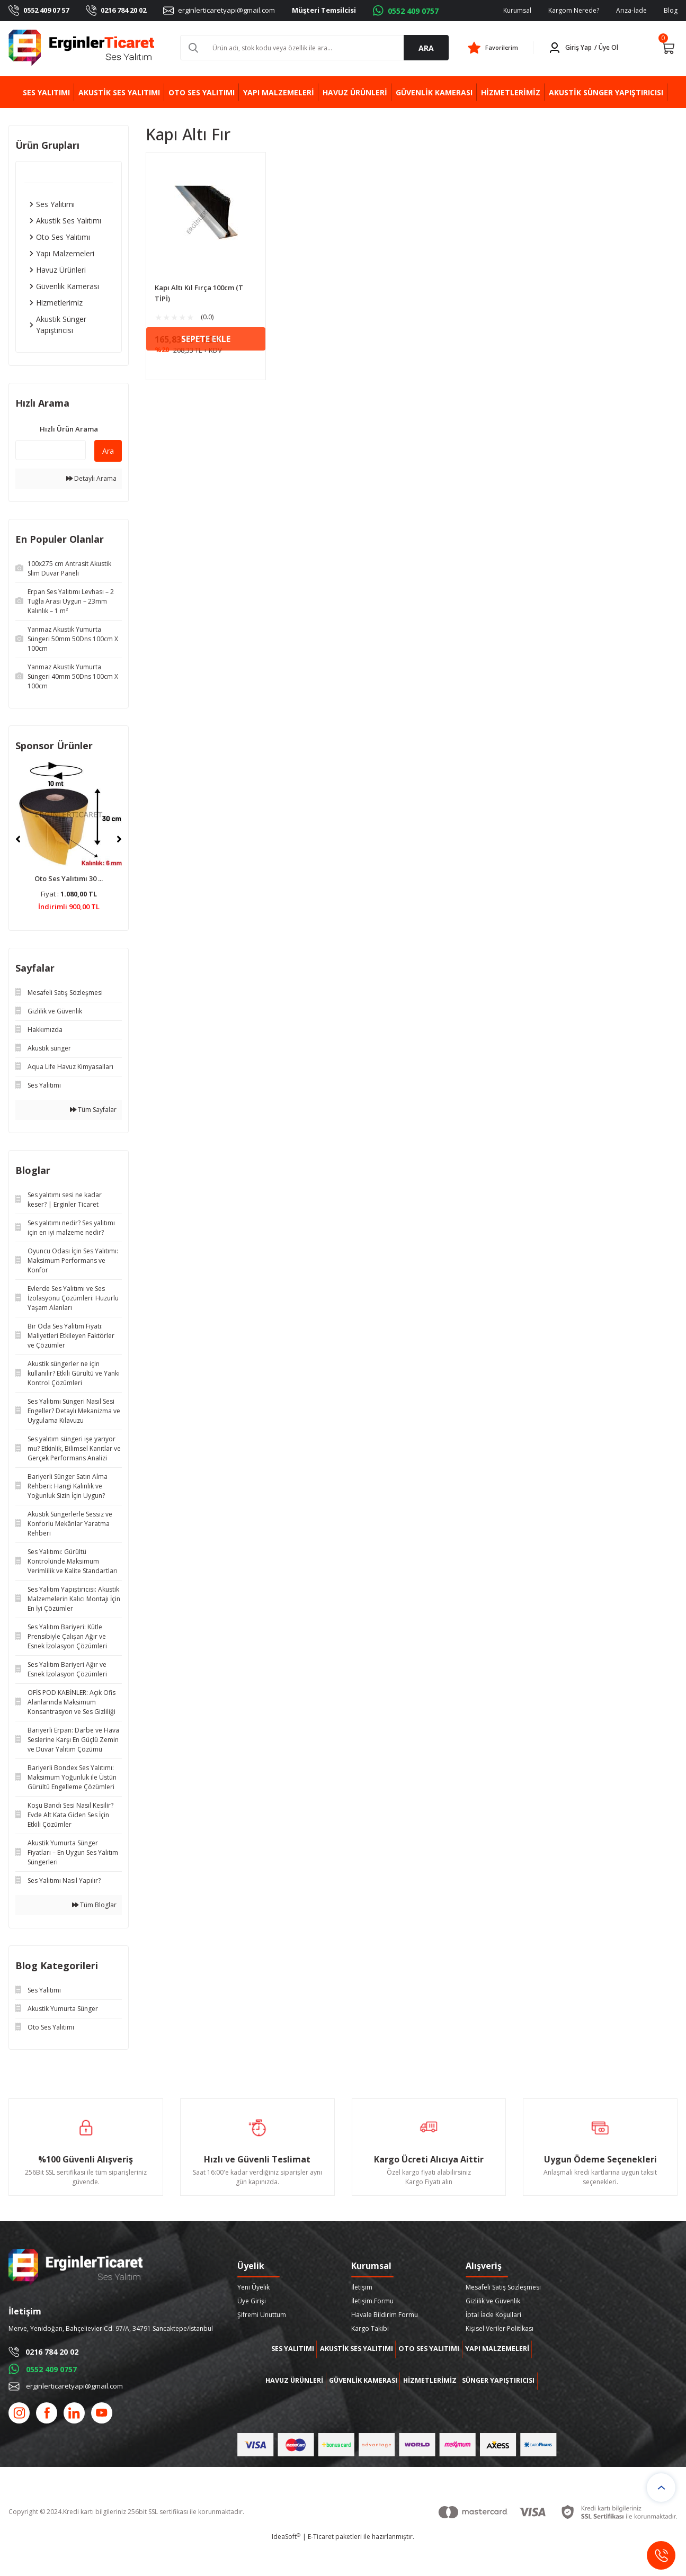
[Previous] (18, 839)
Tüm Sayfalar (93, 1109)
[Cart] (668, 47)
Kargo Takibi (370, 2328)
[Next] (119, 839)
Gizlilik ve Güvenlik (493, 2300)
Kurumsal (517, 10)
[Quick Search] (50, 450)
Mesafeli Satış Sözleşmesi (503, 2287)
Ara (108, 451)
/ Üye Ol (606, 47)
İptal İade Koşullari (493, 2314)
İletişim (361, 2287)
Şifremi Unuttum (261, 2314)
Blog (671, 10)
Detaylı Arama (91, 478)
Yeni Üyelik (253, 2287)
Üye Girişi (251, 2300)
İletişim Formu (372, 2300)
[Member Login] (585, 47)
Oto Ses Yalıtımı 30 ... (68, 878)
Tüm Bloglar (94, 1904)
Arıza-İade (631, 10)
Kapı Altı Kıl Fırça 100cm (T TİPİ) (199, 293)
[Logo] (81, 48)
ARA (426, 48)
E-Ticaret (321, 2568)
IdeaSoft (286, 2568)
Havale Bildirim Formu (384, 2314)
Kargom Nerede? (573, 10)
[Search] (314, 47)
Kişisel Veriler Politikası (499, 2328)
